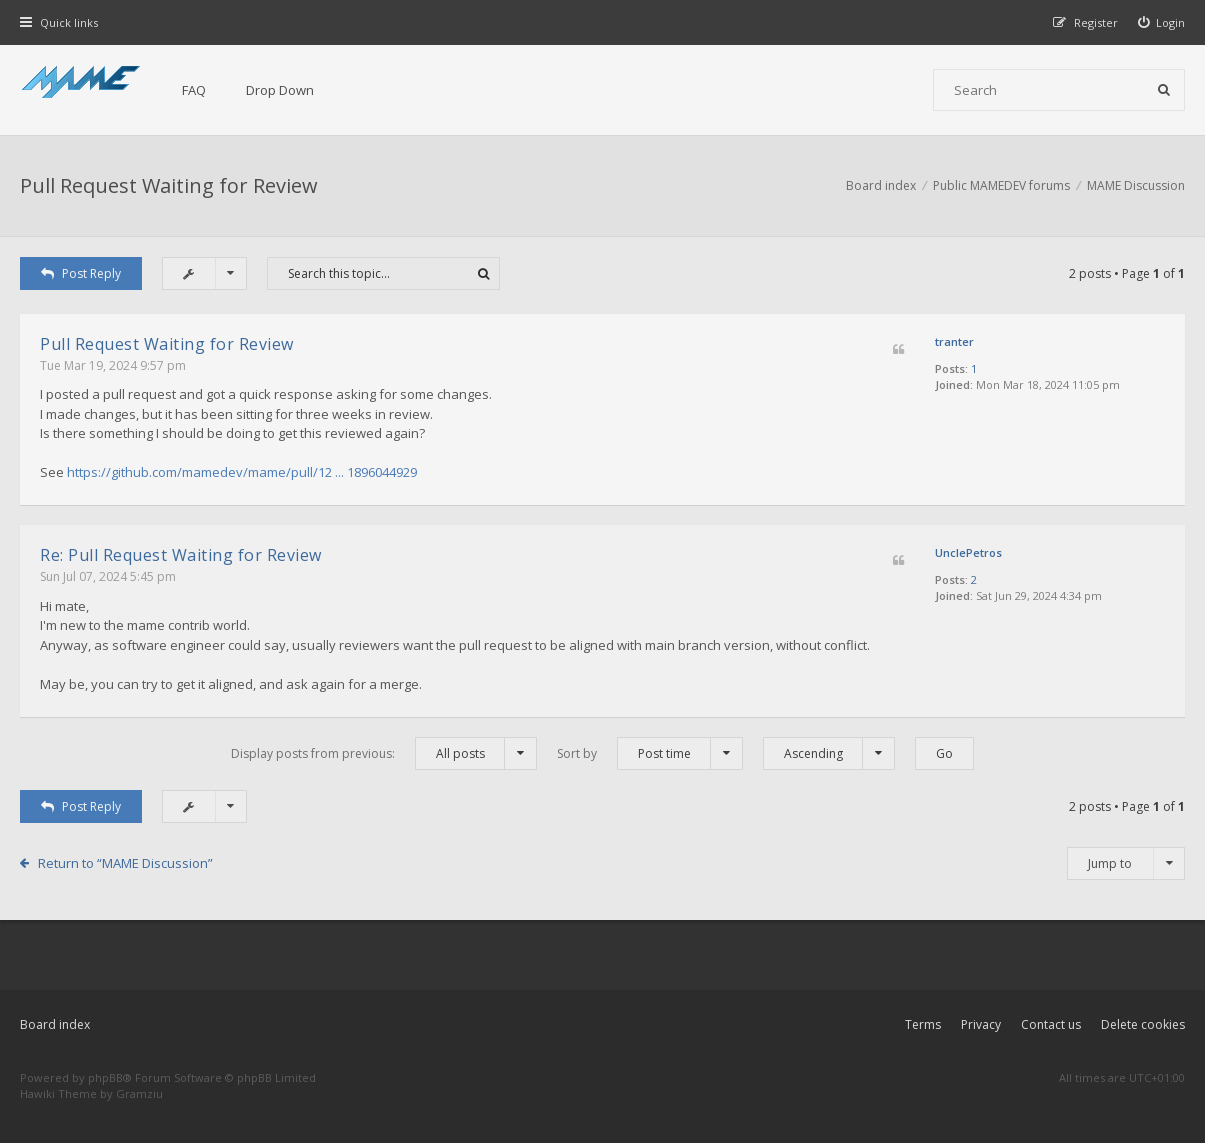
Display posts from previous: (384, 753)
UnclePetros (968, 552)
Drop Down (280, 90)
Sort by (650, 753)
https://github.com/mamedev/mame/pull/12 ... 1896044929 (242, 472)
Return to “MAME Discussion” (125, 863)
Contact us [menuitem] (1051, 1024)
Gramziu (139, 1093)
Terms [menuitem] (923, 1024)
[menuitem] (1162, 22)
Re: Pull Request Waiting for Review (181, 555)
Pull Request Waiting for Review (169, 185)
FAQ (194, 90)
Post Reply (81, 273)
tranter (954, 341)
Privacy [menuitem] (981, 1024)
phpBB (105, 1077)
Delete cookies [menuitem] (1143, 1024)
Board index (55, 1024)
